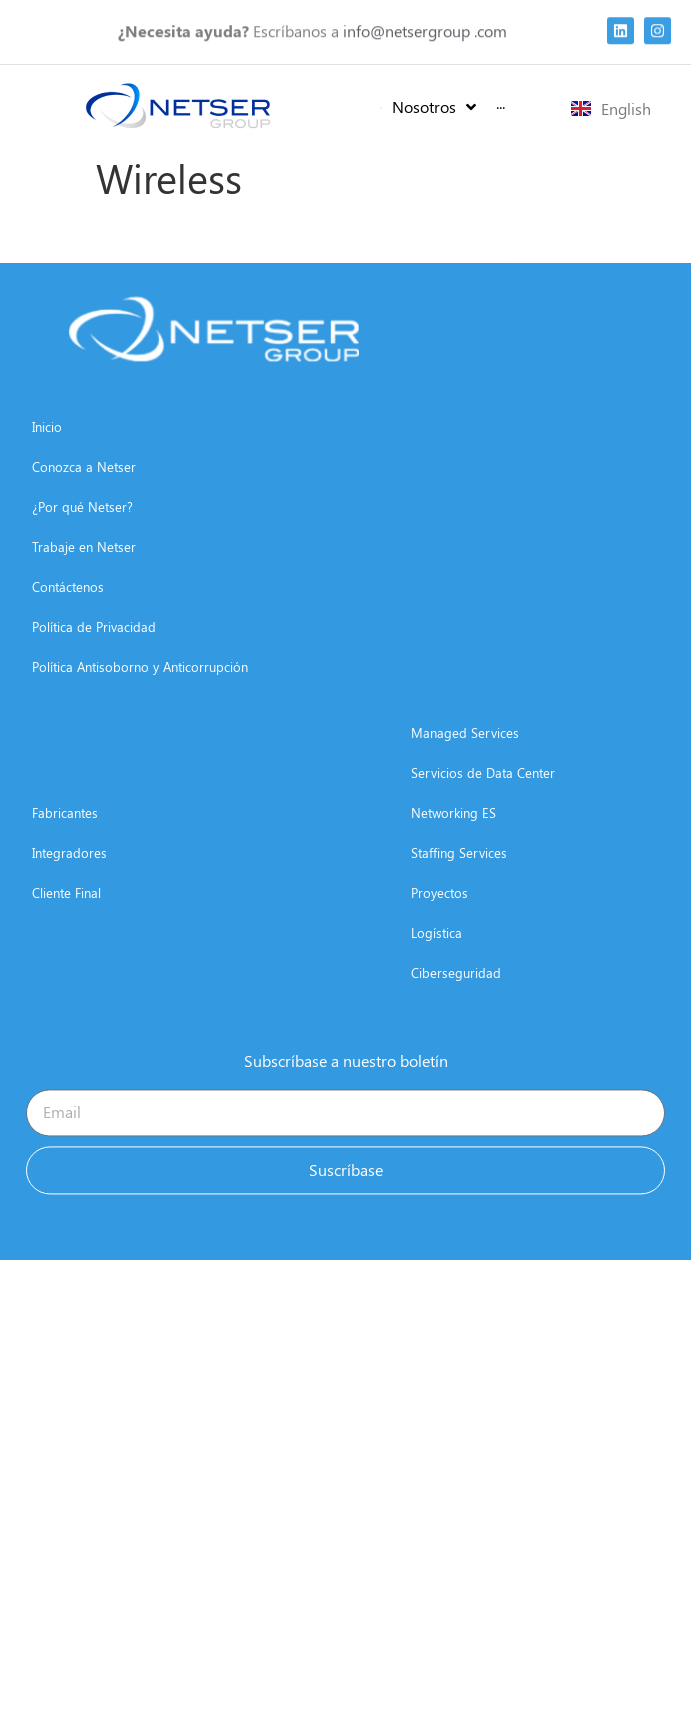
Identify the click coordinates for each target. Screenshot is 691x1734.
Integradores (69, 913)
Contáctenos (68, 647)
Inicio (47, 487)
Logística (436, 993)
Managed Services (465, 793)
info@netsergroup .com (425, 25)
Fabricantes (65, 873)
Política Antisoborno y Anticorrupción (140, 727)
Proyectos (439, 953)
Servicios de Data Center (483, 833)
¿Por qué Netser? (82, 567)
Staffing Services (459, 913)
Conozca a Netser (84, 527)
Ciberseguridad (456, 1033)
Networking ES (453, 873)
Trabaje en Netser (84, 607)
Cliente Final (66, 953)
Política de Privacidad (94, 687)
